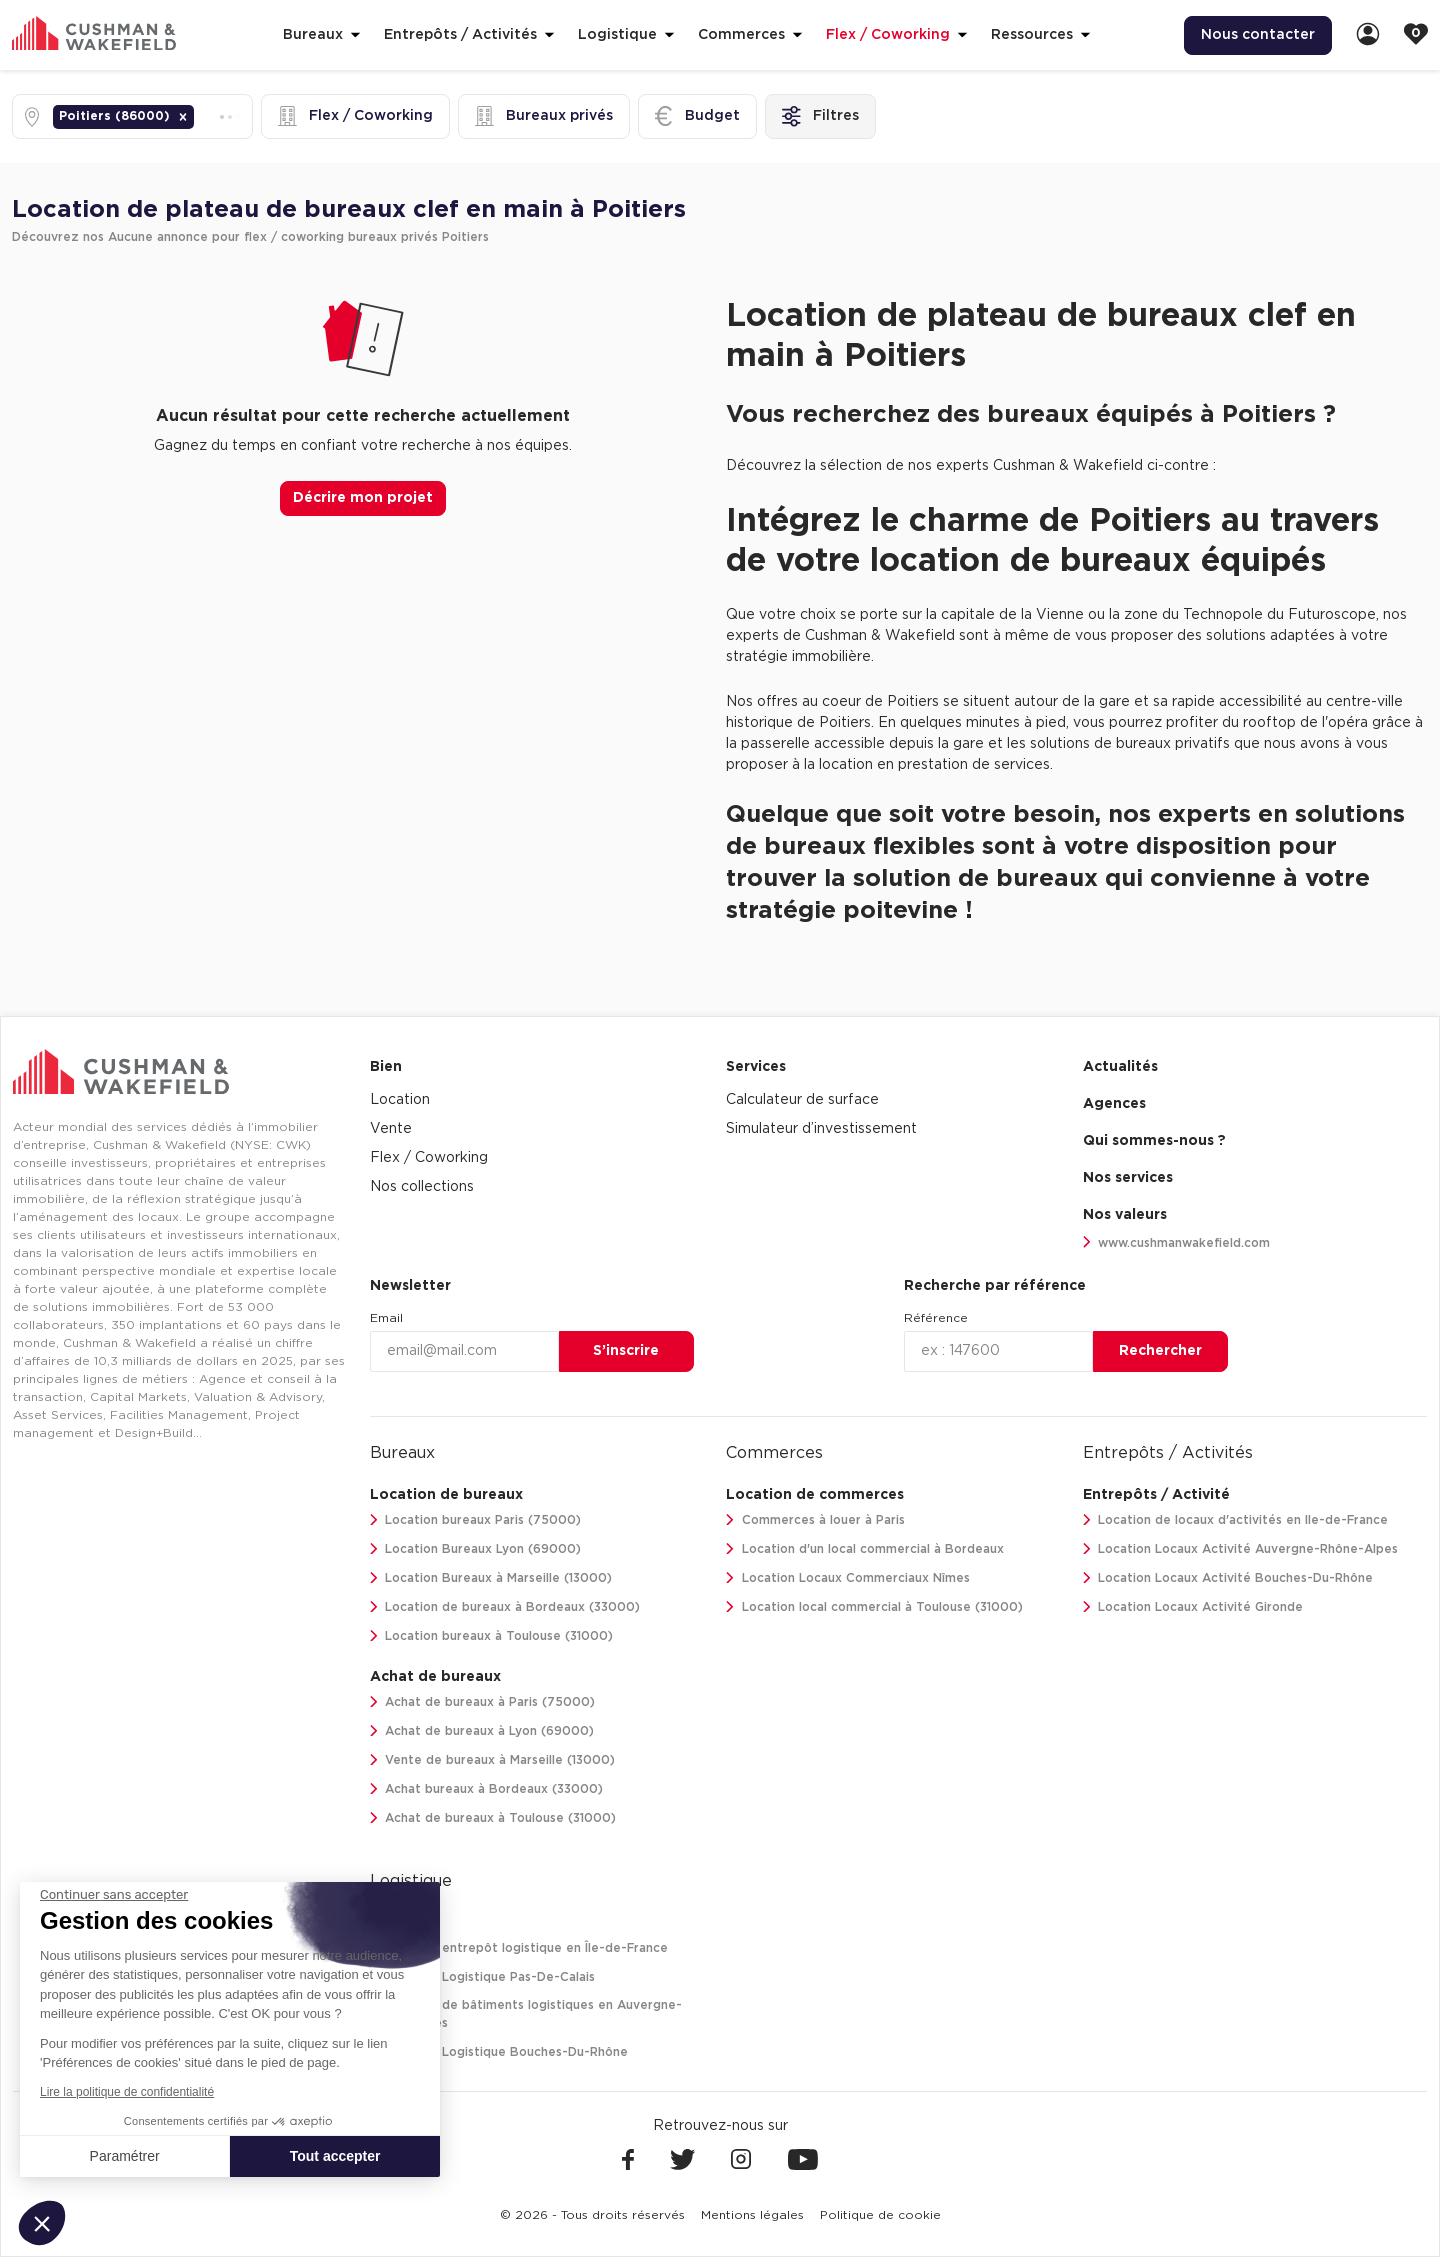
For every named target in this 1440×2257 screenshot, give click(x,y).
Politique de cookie (880, 2215)
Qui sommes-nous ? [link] (1154, 1141)
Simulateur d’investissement (821, 1129)
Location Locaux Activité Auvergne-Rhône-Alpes (1241, 1549)
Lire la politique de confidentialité (127, 2092)
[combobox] (200, 116)
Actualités (1120, 1067)
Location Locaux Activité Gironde (1193, 1607)
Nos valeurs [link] (1125, 1215)
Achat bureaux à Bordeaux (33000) (487, 1789)
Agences (1114, 1104)
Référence (936, 1318)
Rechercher (1160, 1351)
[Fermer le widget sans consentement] (114, 1895)
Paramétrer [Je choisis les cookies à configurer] (125, 2156)
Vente (391, 1129)
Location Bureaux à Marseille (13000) (491, 1578)
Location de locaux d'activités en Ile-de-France (1236, 1520)
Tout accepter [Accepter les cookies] (335, 2156)
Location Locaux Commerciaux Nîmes (848, 1578)
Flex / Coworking (429, 1158)
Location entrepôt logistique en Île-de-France (519, 1948)
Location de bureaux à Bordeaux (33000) (505, 1607)
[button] (183, 117)
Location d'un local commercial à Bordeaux (865, 1549)
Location (400, 1100)
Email (386, 1318)
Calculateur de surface (802, 1100)
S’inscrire (626, 1351)
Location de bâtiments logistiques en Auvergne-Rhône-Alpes (526, 2014)
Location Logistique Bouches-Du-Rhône (499, 2052)
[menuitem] (1258, 35)
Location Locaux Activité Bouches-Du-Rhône (1228, 1578)
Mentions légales (752, 2215)
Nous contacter (1258, 35)
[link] (1368, 35)
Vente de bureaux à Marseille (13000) (493, 1760)
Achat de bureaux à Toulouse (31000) (493, 1818)
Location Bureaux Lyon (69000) (476, 1549)
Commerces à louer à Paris (815, 1520)
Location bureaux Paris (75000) (476, 1520)
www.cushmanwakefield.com (1177, 1242)
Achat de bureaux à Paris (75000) (483, 1702)
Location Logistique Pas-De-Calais (483, 1977)
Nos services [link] (1128, 1178)
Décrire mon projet (363, 498)
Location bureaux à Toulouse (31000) (492, 1636)
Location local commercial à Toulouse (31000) (874, 1607)
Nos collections (422, 1187)
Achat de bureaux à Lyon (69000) (482, 1731)
